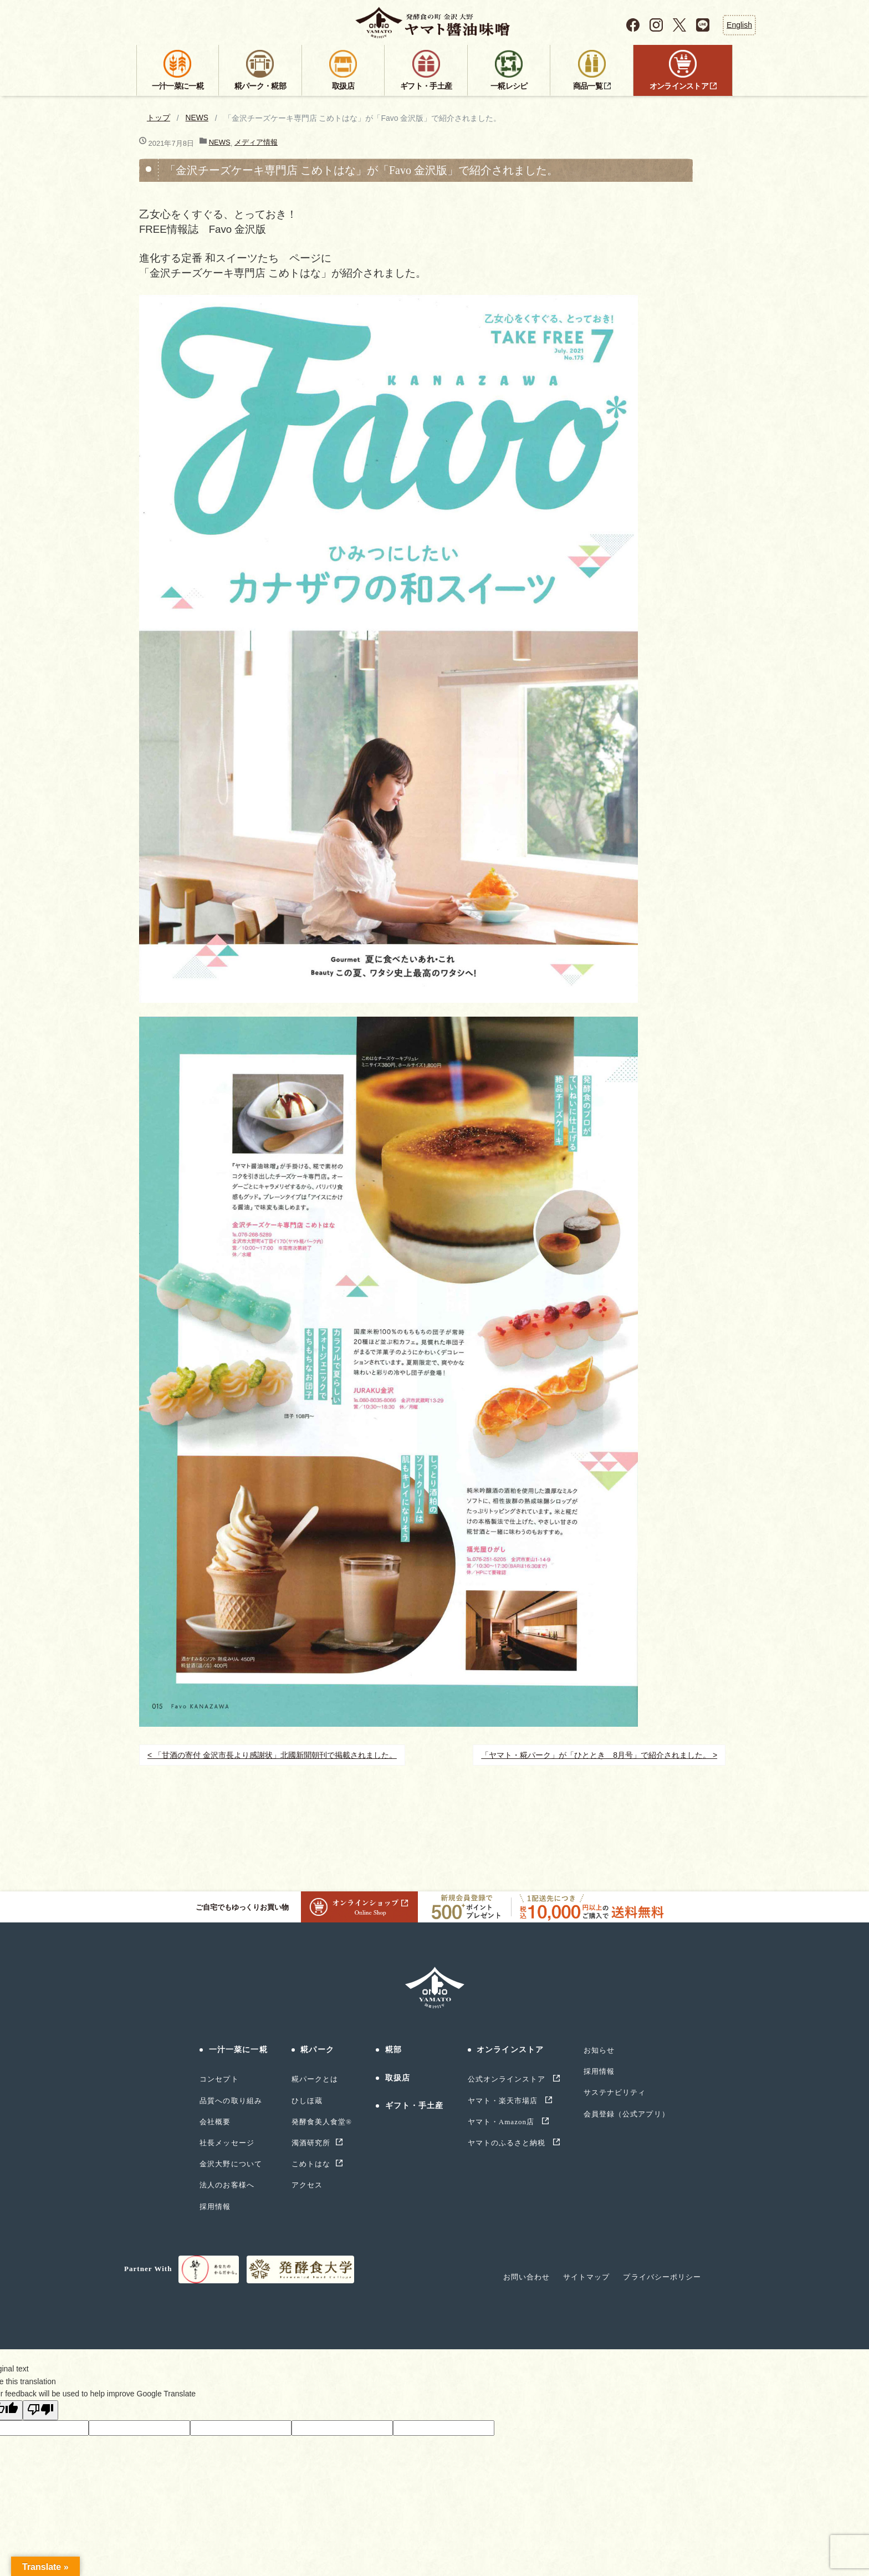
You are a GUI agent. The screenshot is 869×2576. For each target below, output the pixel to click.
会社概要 (215, 2122)
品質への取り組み (231, 2100)
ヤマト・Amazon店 (502, 2122)
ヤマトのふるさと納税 (508, 2143)
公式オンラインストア (508, 2079)
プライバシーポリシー (662, 2277)
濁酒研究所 (311, 2143)
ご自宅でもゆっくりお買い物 (307, 1906)
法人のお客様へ (227, 2185)
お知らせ (599, 2050)
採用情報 (215, 2206)
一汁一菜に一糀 (238, 2050)
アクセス (307, 2185)
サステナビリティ (615, 2092)
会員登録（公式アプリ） (626, 2114)
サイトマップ (586, 2277)
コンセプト (219, 2079)
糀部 (393, 2050)
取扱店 (397, 2078)
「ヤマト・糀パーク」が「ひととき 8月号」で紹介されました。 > (599, 1755)
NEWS (197, 118)
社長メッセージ (227, 2143)
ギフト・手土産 (414, 2105)
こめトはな (311, 2164)
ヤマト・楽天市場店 (504, 2100)
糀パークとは (315, 2079)
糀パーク (317, 2050)
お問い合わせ (526, 2277)
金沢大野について (231, 2164)
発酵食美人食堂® (322, 2122)
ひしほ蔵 (307, 2100)
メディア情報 (256, 142)
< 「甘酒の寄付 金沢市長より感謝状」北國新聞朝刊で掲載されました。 (272, 1755)
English (739, 25)
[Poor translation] (40, 2410)
